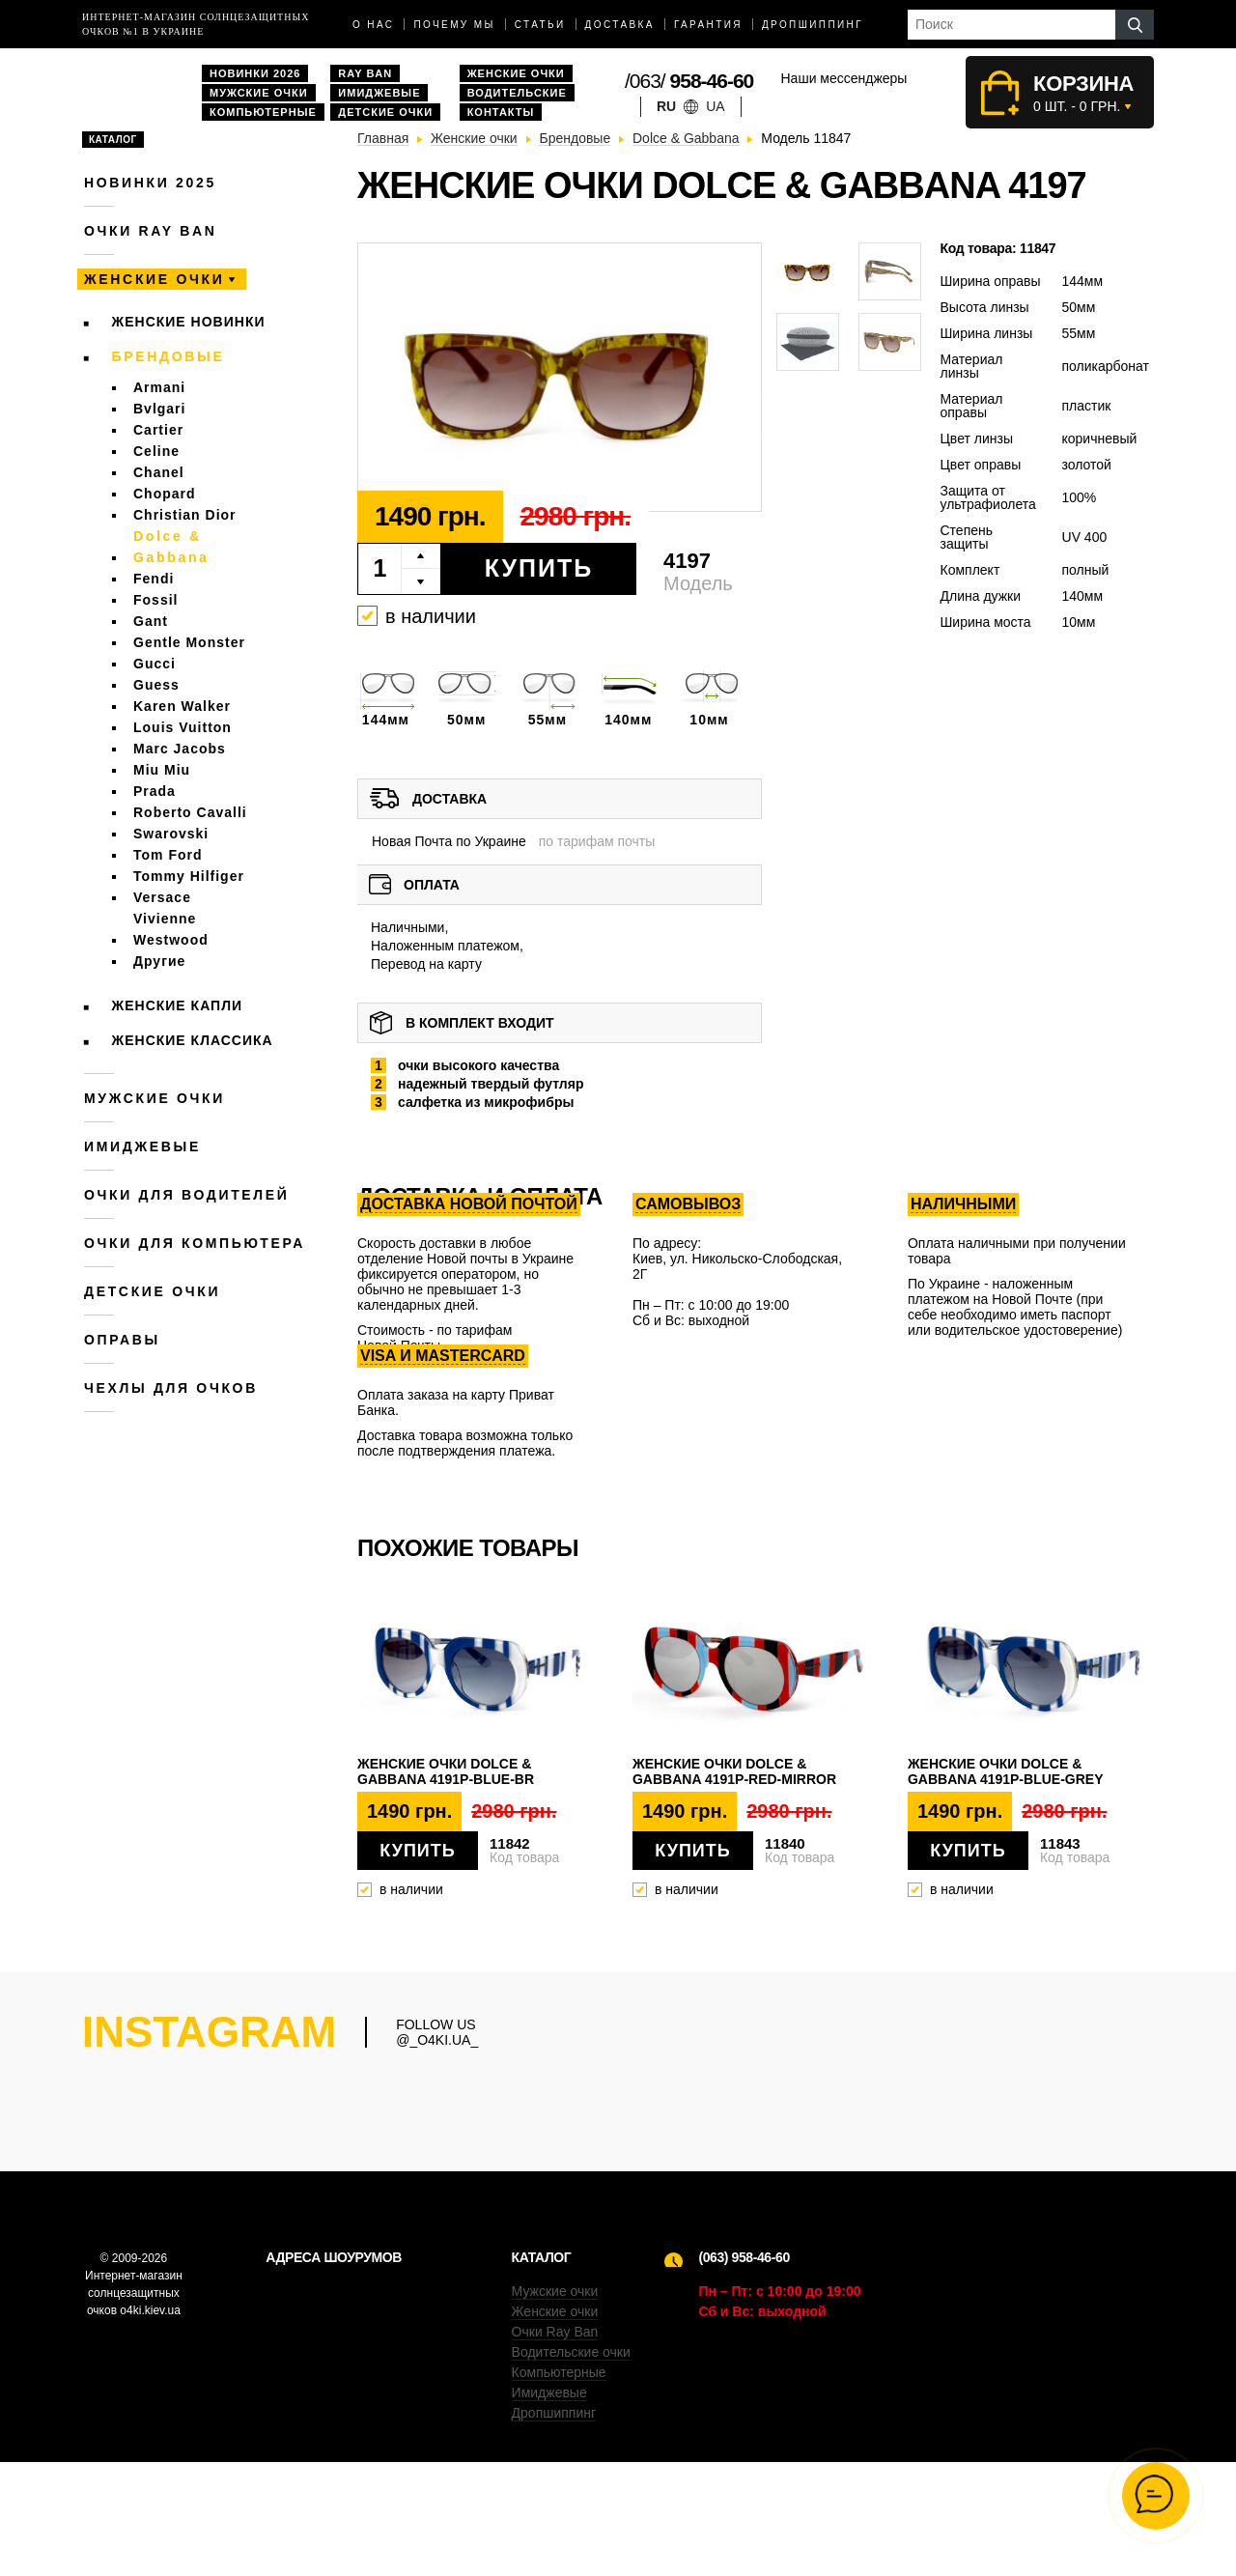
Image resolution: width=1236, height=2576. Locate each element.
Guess (156, 685)
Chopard (164, 493)
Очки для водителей (187, 1195)
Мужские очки (259, 93)
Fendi (153, 578)
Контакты (501, 112)
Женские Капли (177, 1005)
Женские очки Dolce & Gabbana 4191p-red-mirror (734, 1771)
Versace (162, 897)
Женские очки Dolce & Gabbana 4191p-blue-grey (1006, 1771)
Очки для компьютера (194, 1243)
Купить (539, 567)
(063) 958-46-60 (743, 2371)
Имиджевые (379, 93)
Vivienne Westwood (171, 929)
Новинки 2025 (150, 182)
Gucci (154, 663)
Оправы (122, 1339)
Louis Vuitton (182, 727)
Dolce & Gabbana (171, 546)
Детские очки (385, 112)
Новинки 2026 (255, 73)
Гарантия (708, 24)
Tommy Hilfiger (188, 876)
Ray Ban (365, 73)
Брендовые (168, 356)
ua (715, 106)
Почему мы (453, 24)
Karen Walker (182, 706)
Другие (159, 961)
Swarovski (171, 833)
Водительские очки (571, 2466)
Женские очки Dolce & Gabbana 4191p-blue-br (445, 1771)
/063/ (689, 81)
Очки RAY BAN (150, 231)
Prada (154, 791)
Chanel (158, 472)
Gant (150, 621)
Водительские (517, 93)
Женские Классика (192, 1040)
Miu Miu (161, 770)
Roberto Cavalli (190, 812)
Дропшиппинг (812, 24)
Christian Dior (185, 515)
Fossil (155, 600)
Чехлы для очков (171, 1388)
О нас (373, 24)
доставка (620, 24)
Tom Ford (168, 855)
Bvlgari (159, 408)
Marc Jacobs (179, 748)
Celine (156, 451)
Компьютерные (263, 112)
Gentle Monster (189, 642)
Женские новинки (189, 321)
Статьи (540, 24)
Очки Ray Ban (555, 2445)
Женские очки (516, 73)
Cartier (158, 430)
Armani (159, 387)
